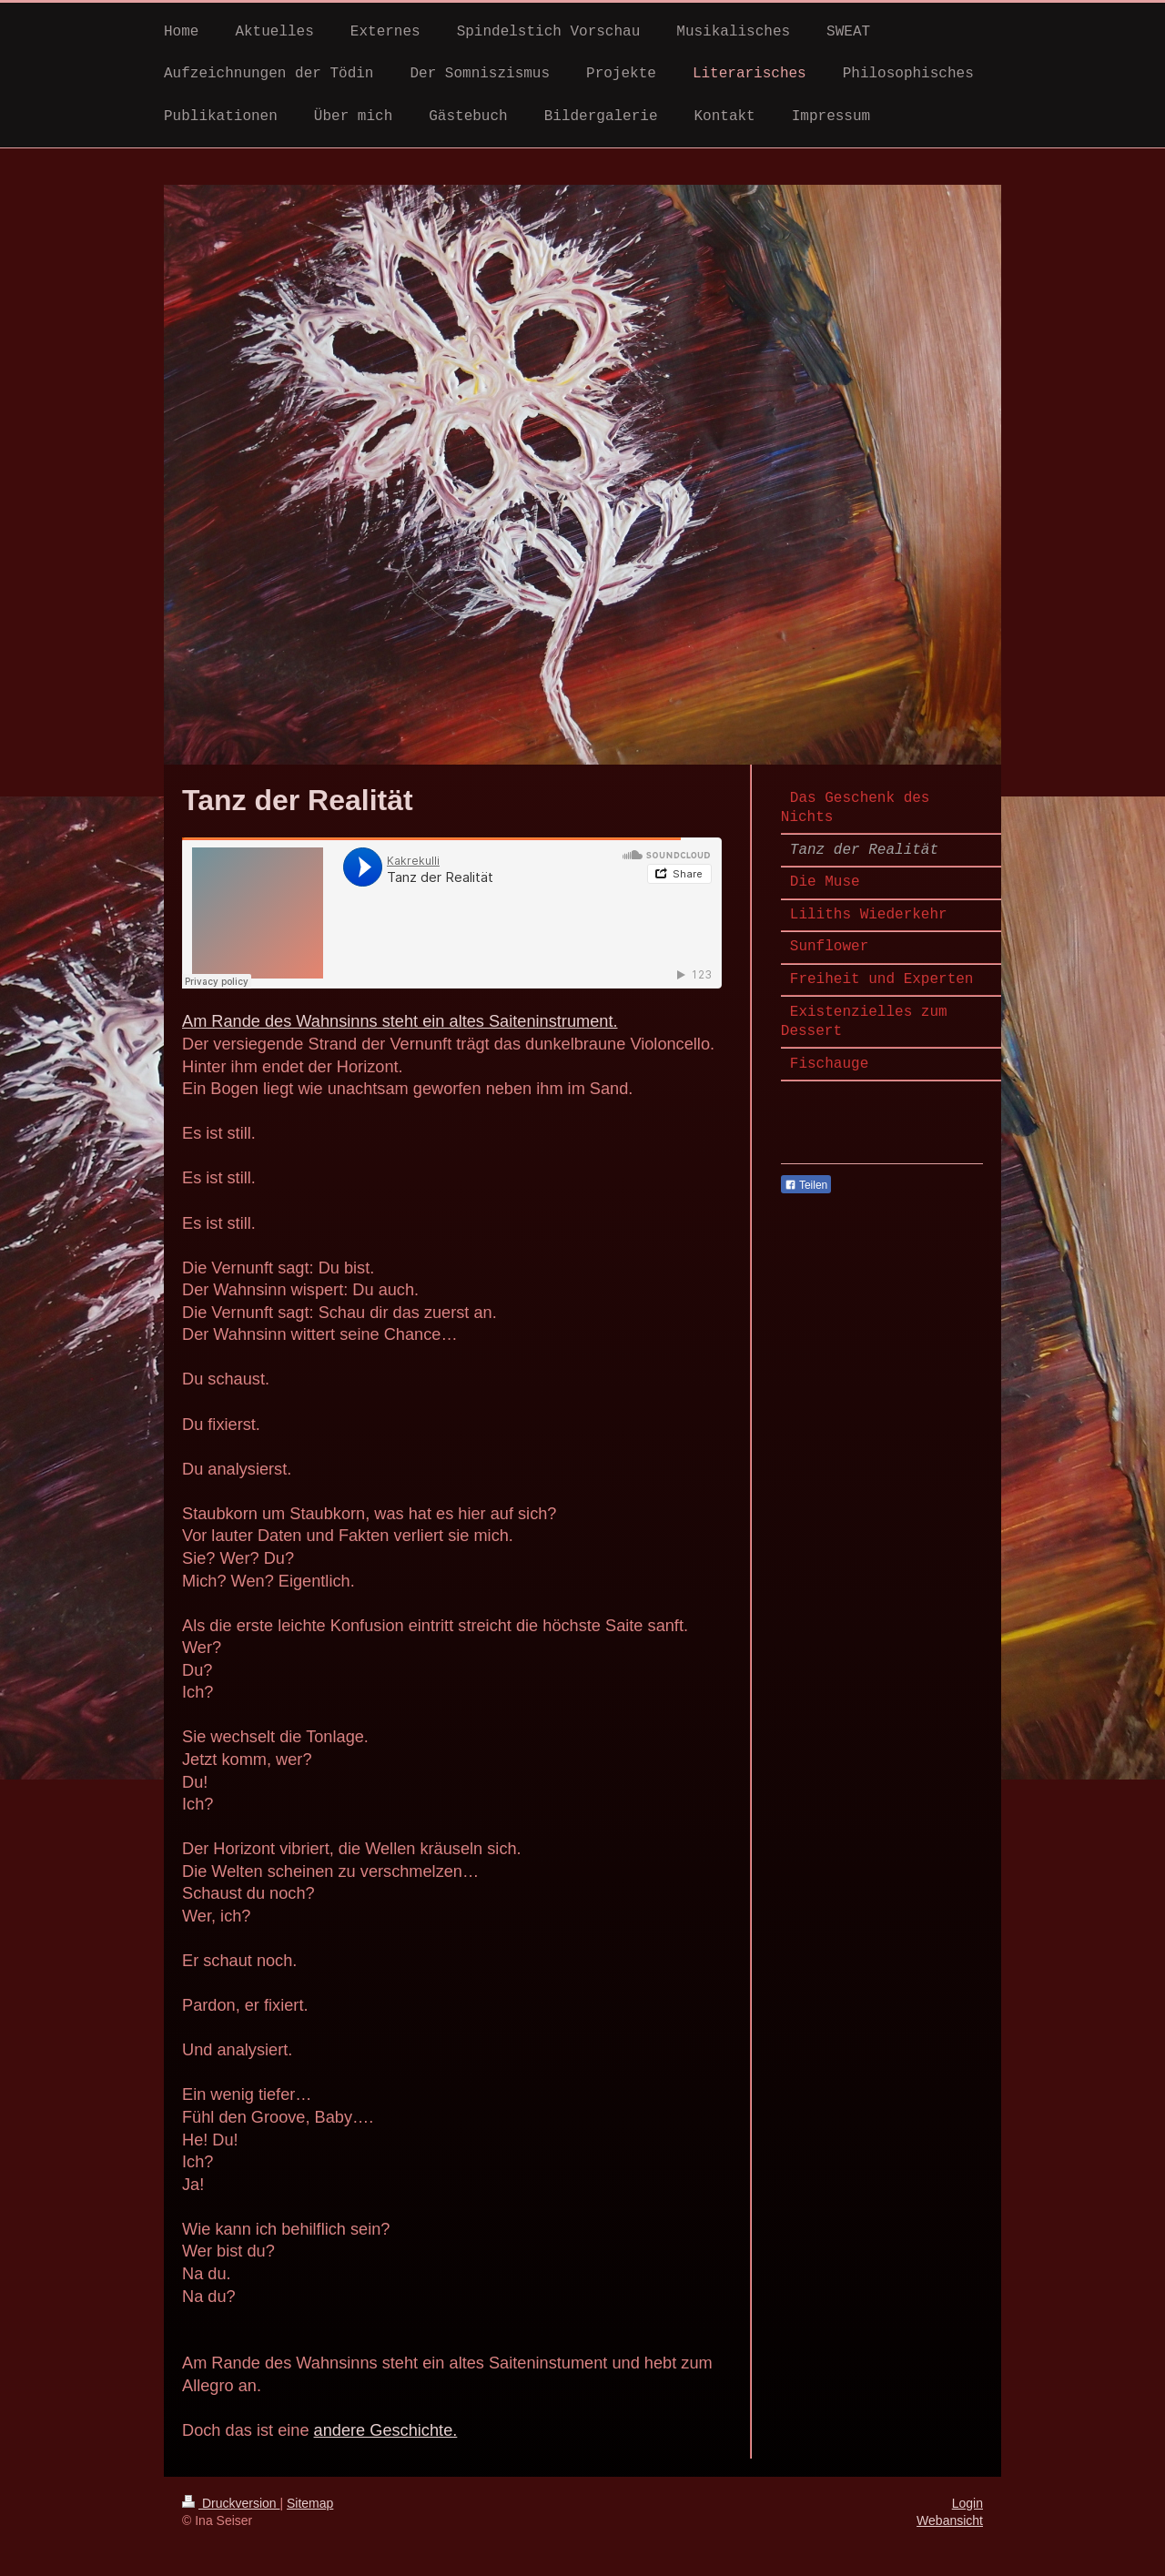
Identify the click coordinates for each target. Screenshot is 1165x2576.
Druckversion (230, 2503)
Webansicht (950, 2520)
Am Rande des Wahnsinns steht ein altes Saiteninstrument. (400, 1021)
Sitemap (310, 2503)
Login (967, 2503)
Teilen (806, 1185)
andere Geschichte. (386, 2430)
